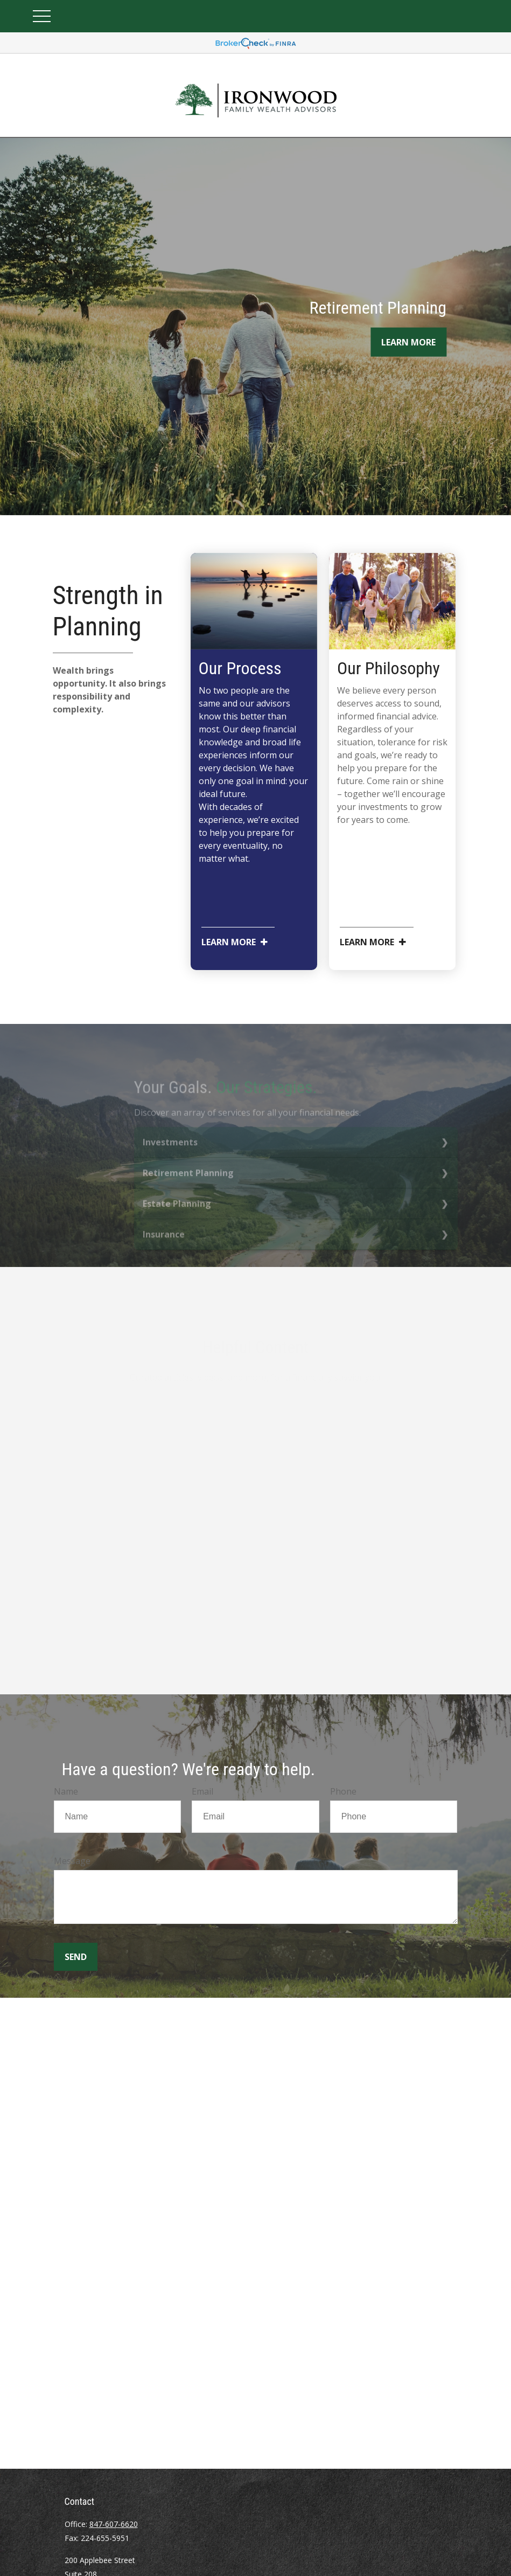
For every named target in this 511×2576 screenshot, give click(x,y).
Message (72, 1861)
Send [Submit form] (76, 1957)
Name (66, 1791)
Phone (343, 1791)
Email (202, 1791)
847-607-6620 (113, 2524)
